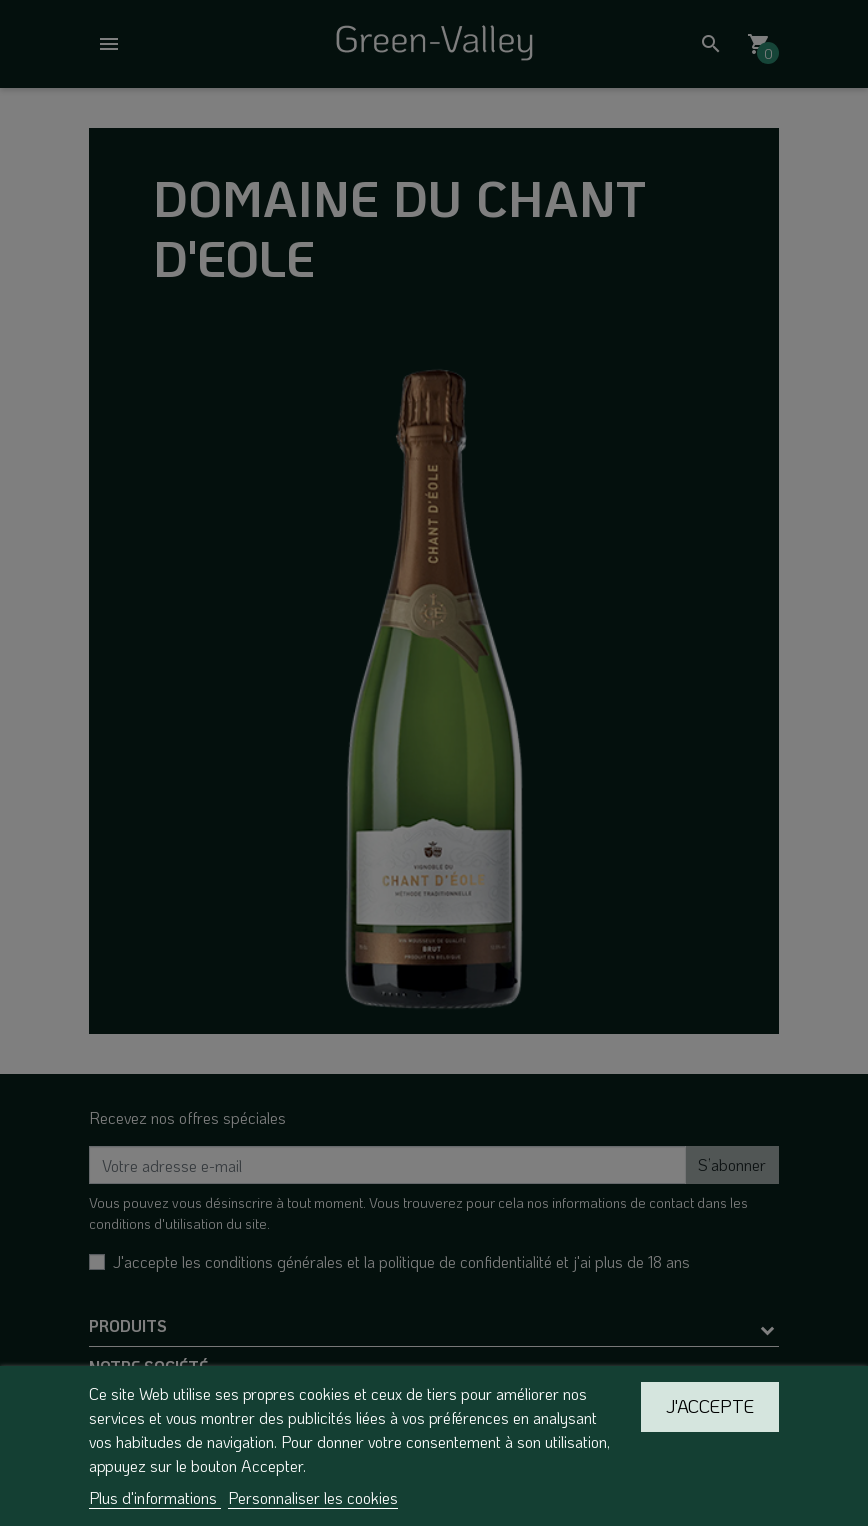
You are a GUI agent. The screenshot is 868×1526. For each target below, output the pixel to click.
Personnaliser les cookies (313, 1497)
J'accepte (710, 1406)
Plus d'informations (155, 1497)
